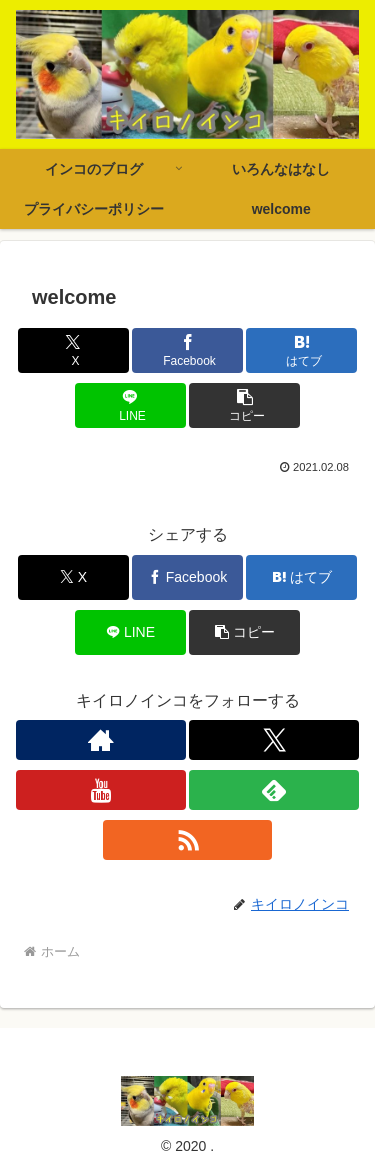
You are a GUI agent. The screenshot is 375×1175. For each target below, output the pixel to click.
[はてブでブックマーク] (301, 350)
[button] (244, 405)
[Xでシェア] (73, 350)
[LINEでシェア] (130, 405)
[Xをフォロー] (274, 740)
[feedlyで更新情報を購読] (274, 790)
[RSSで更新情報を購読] (188, 840)
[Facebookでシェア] (187, 350)
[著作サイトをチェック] (101, 740)
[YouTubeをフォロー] (101, 790)
